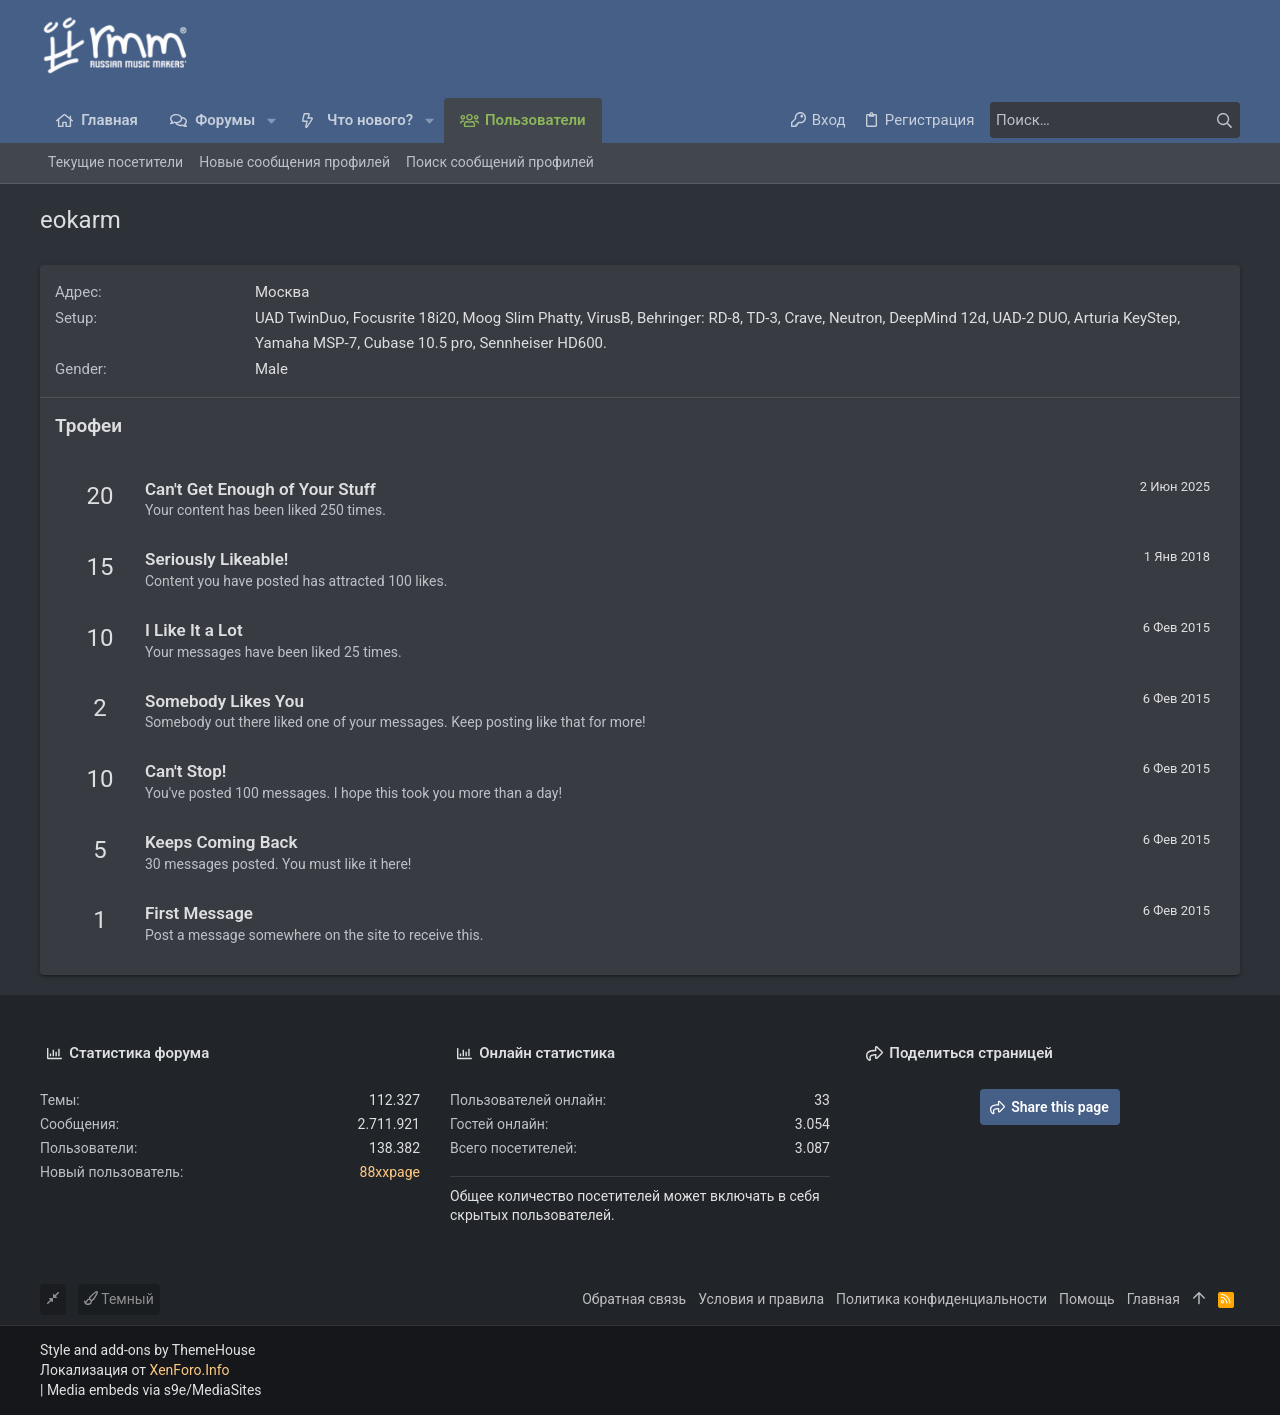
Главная (1153, 1299)
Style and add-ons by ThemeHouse (147, 1350)
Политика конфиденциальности (941, 1299)
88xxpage (390, 1172)
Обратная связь (634, 1299)
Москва (282, 292)
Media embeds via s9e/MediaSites (154, 1390)
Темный (119, 1299)
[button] (271, 120)
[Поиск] (1115, 120)
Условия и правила (761, 1299)
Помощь (1087, 1299)
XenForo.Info (190, 1370)
